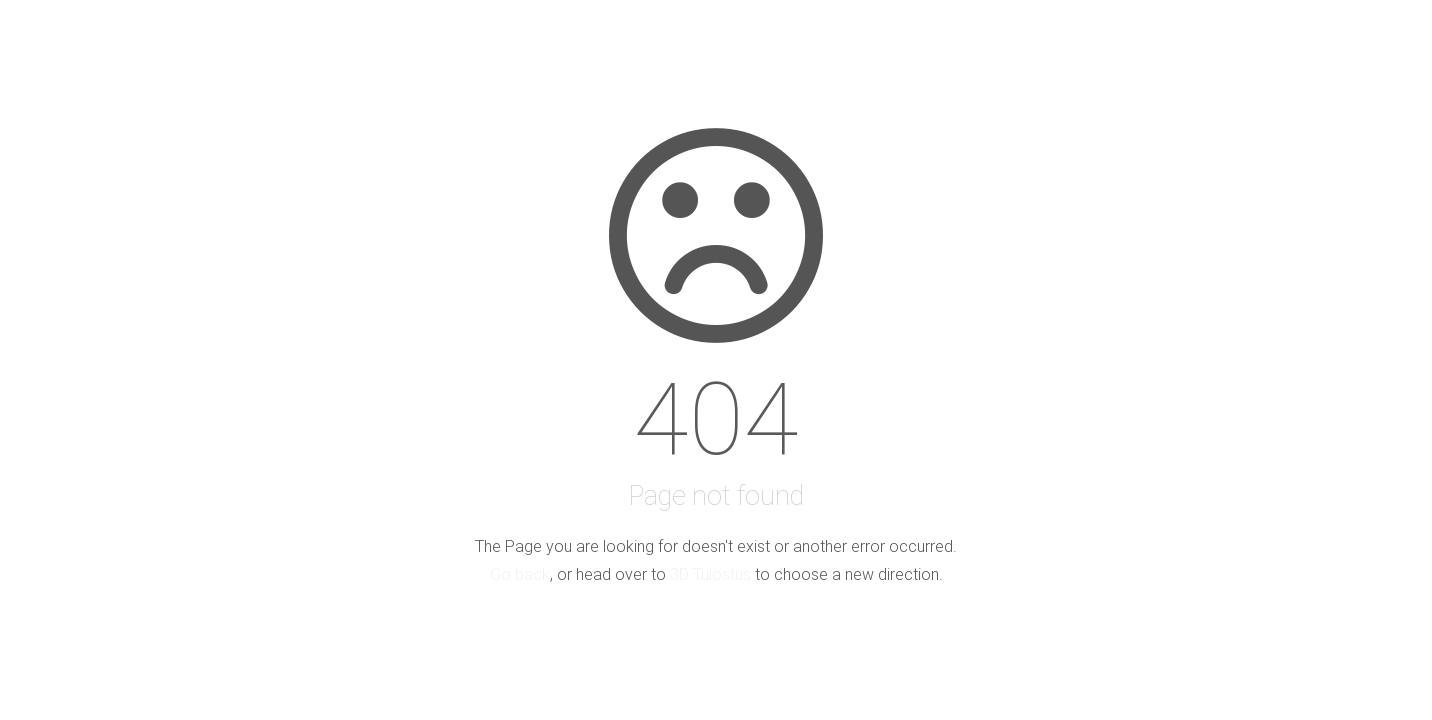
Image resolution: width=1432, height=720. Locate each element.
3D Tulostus (710, 574)
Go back (520, 574)
